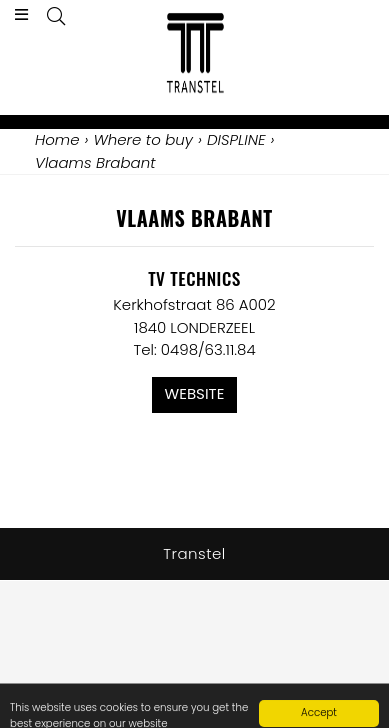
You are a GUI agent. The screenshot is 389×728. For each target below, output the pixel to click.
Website (195, 393)
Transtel (194, 553)
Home (57, 139)
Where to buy (143, 139)
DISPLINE (236, 139)
